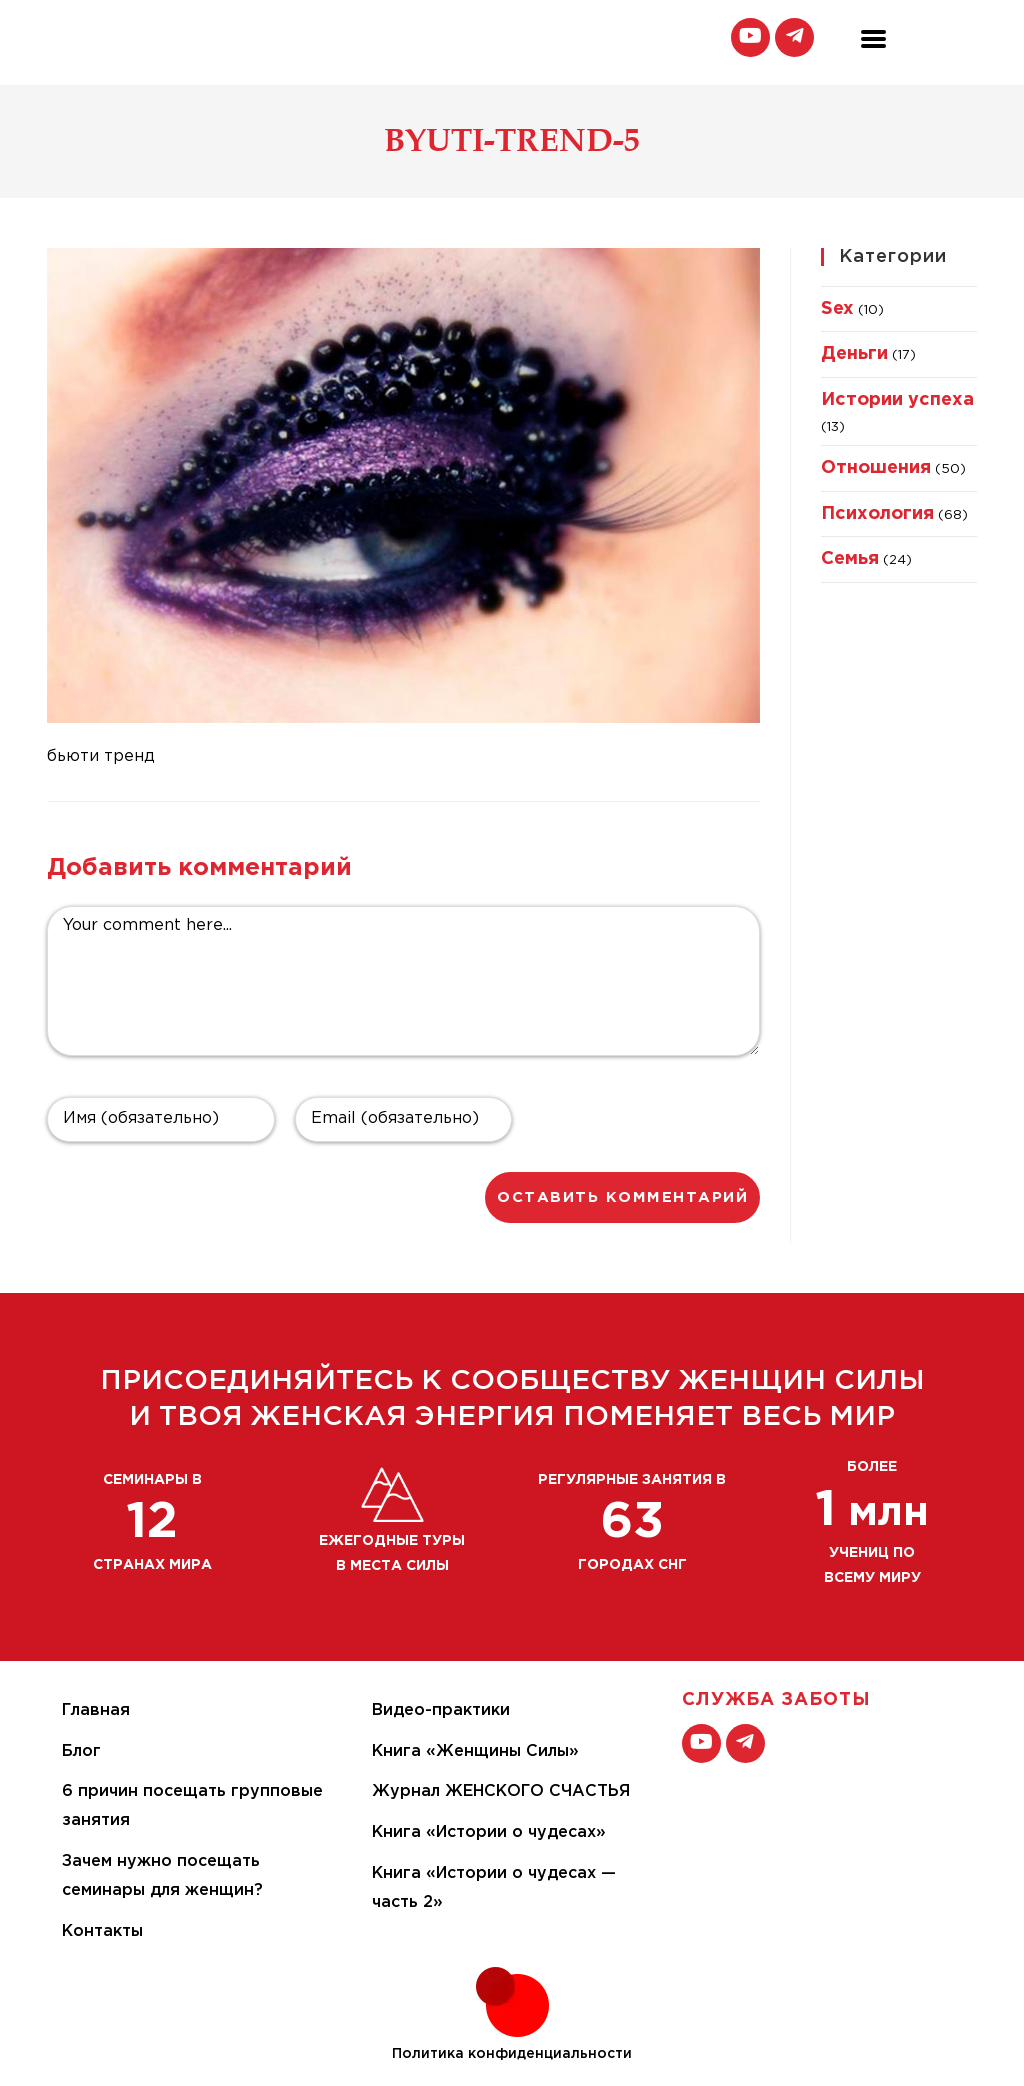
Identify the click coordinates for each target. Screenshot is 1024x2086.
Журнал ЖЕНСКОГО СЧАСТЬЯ (501, 1791)
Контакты (102, 1931)
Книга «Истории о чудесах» (489, 1832)
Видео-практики (441, 1710)
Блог (81, 1751)
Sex (837, 309)
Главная (96, 1710)
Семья (850, 559)
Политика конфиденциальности (512, 2054)
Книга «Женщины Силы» (475, 1751)
